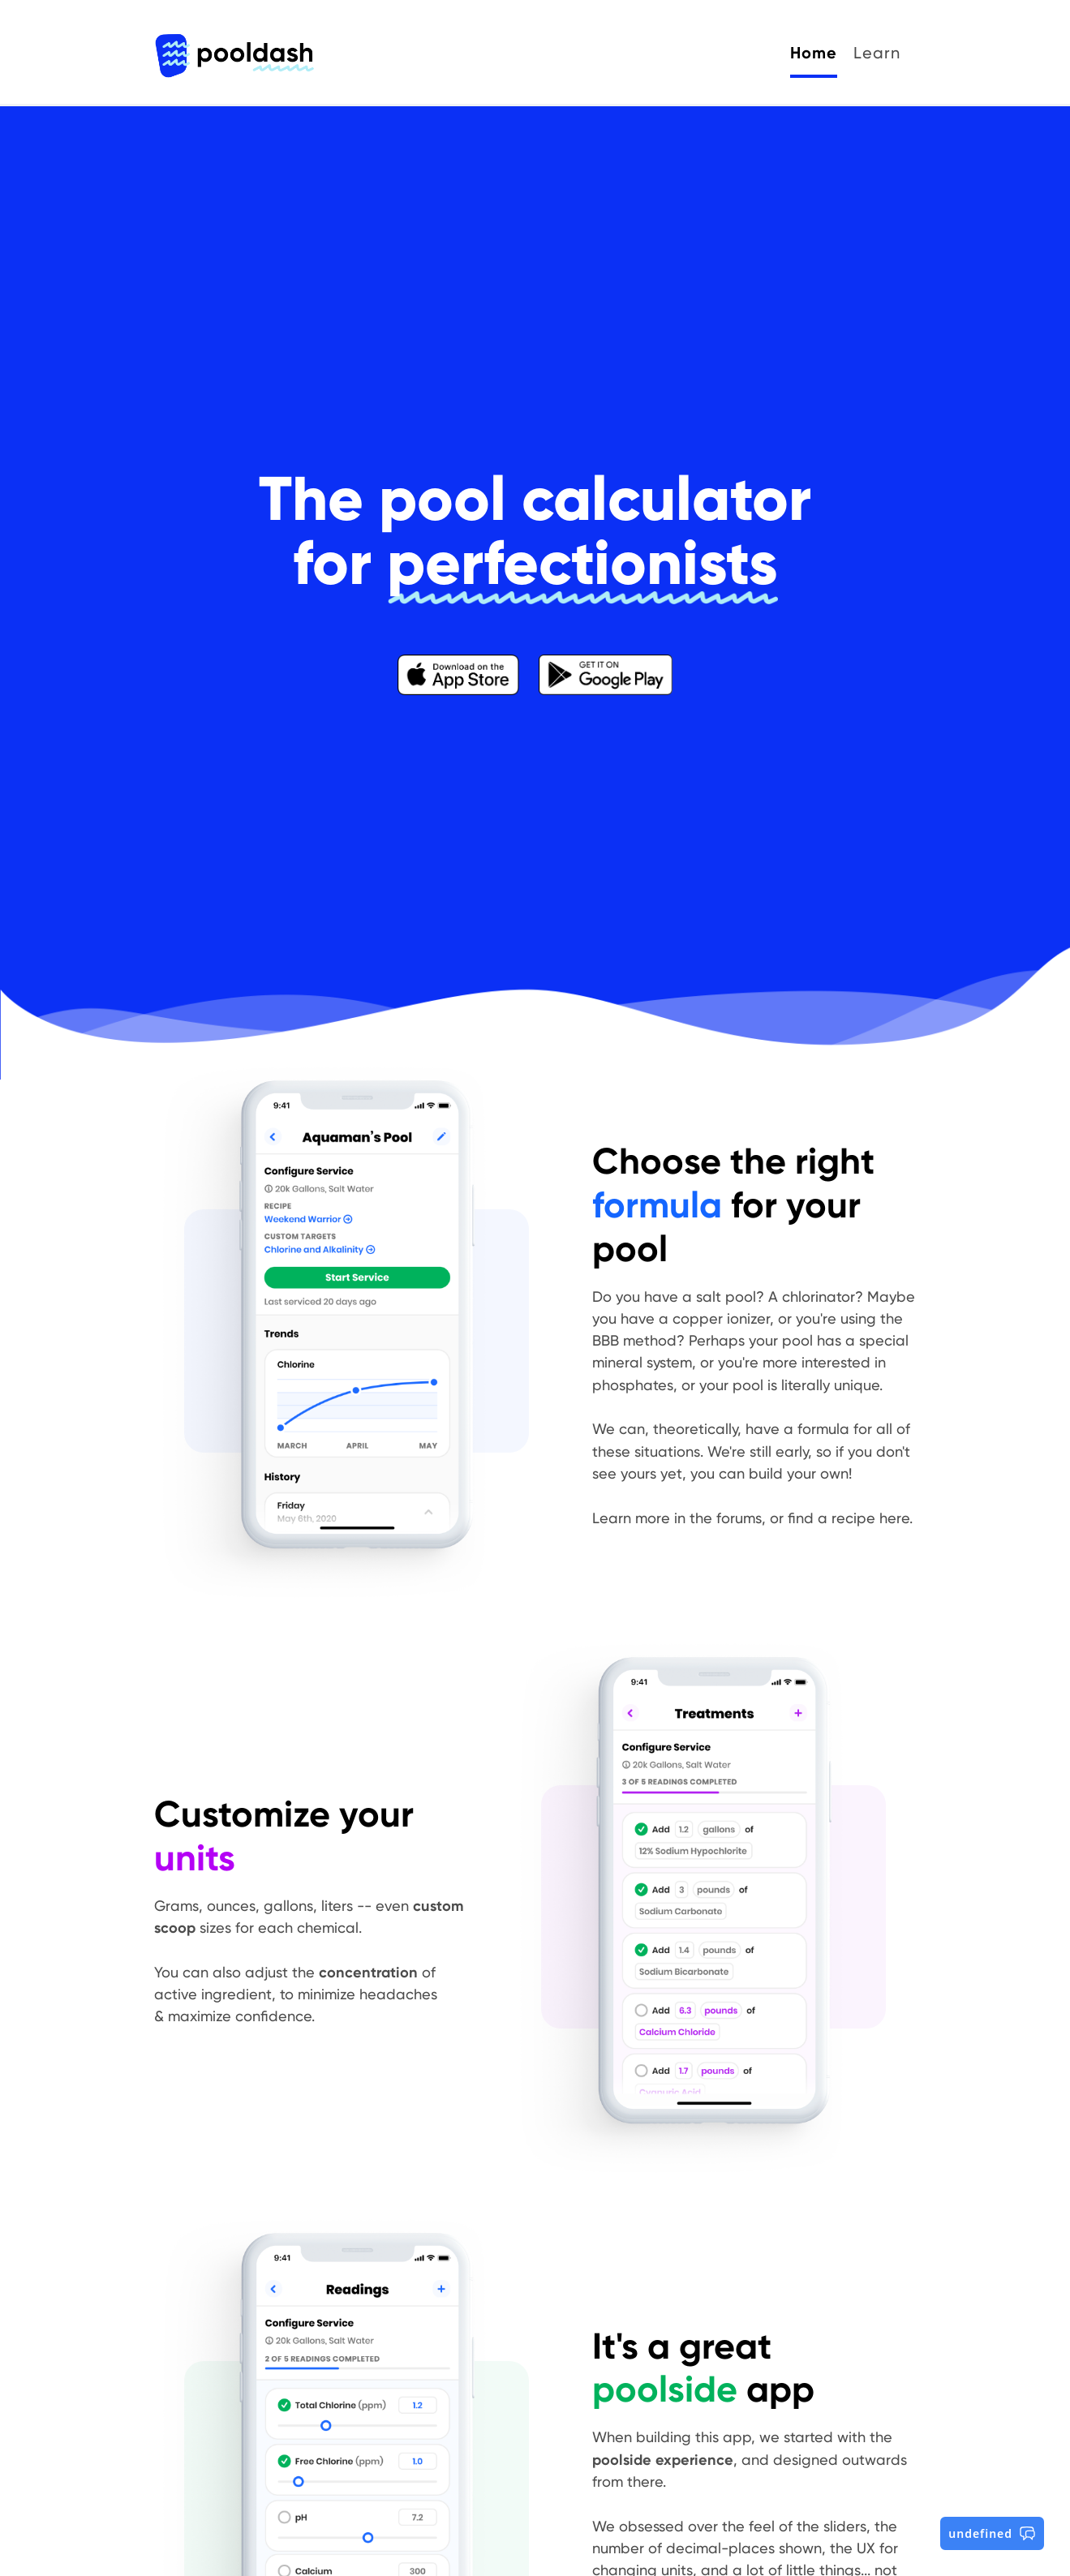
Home (813, 52)
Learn (876, 52)
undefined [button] (992, 2533)
